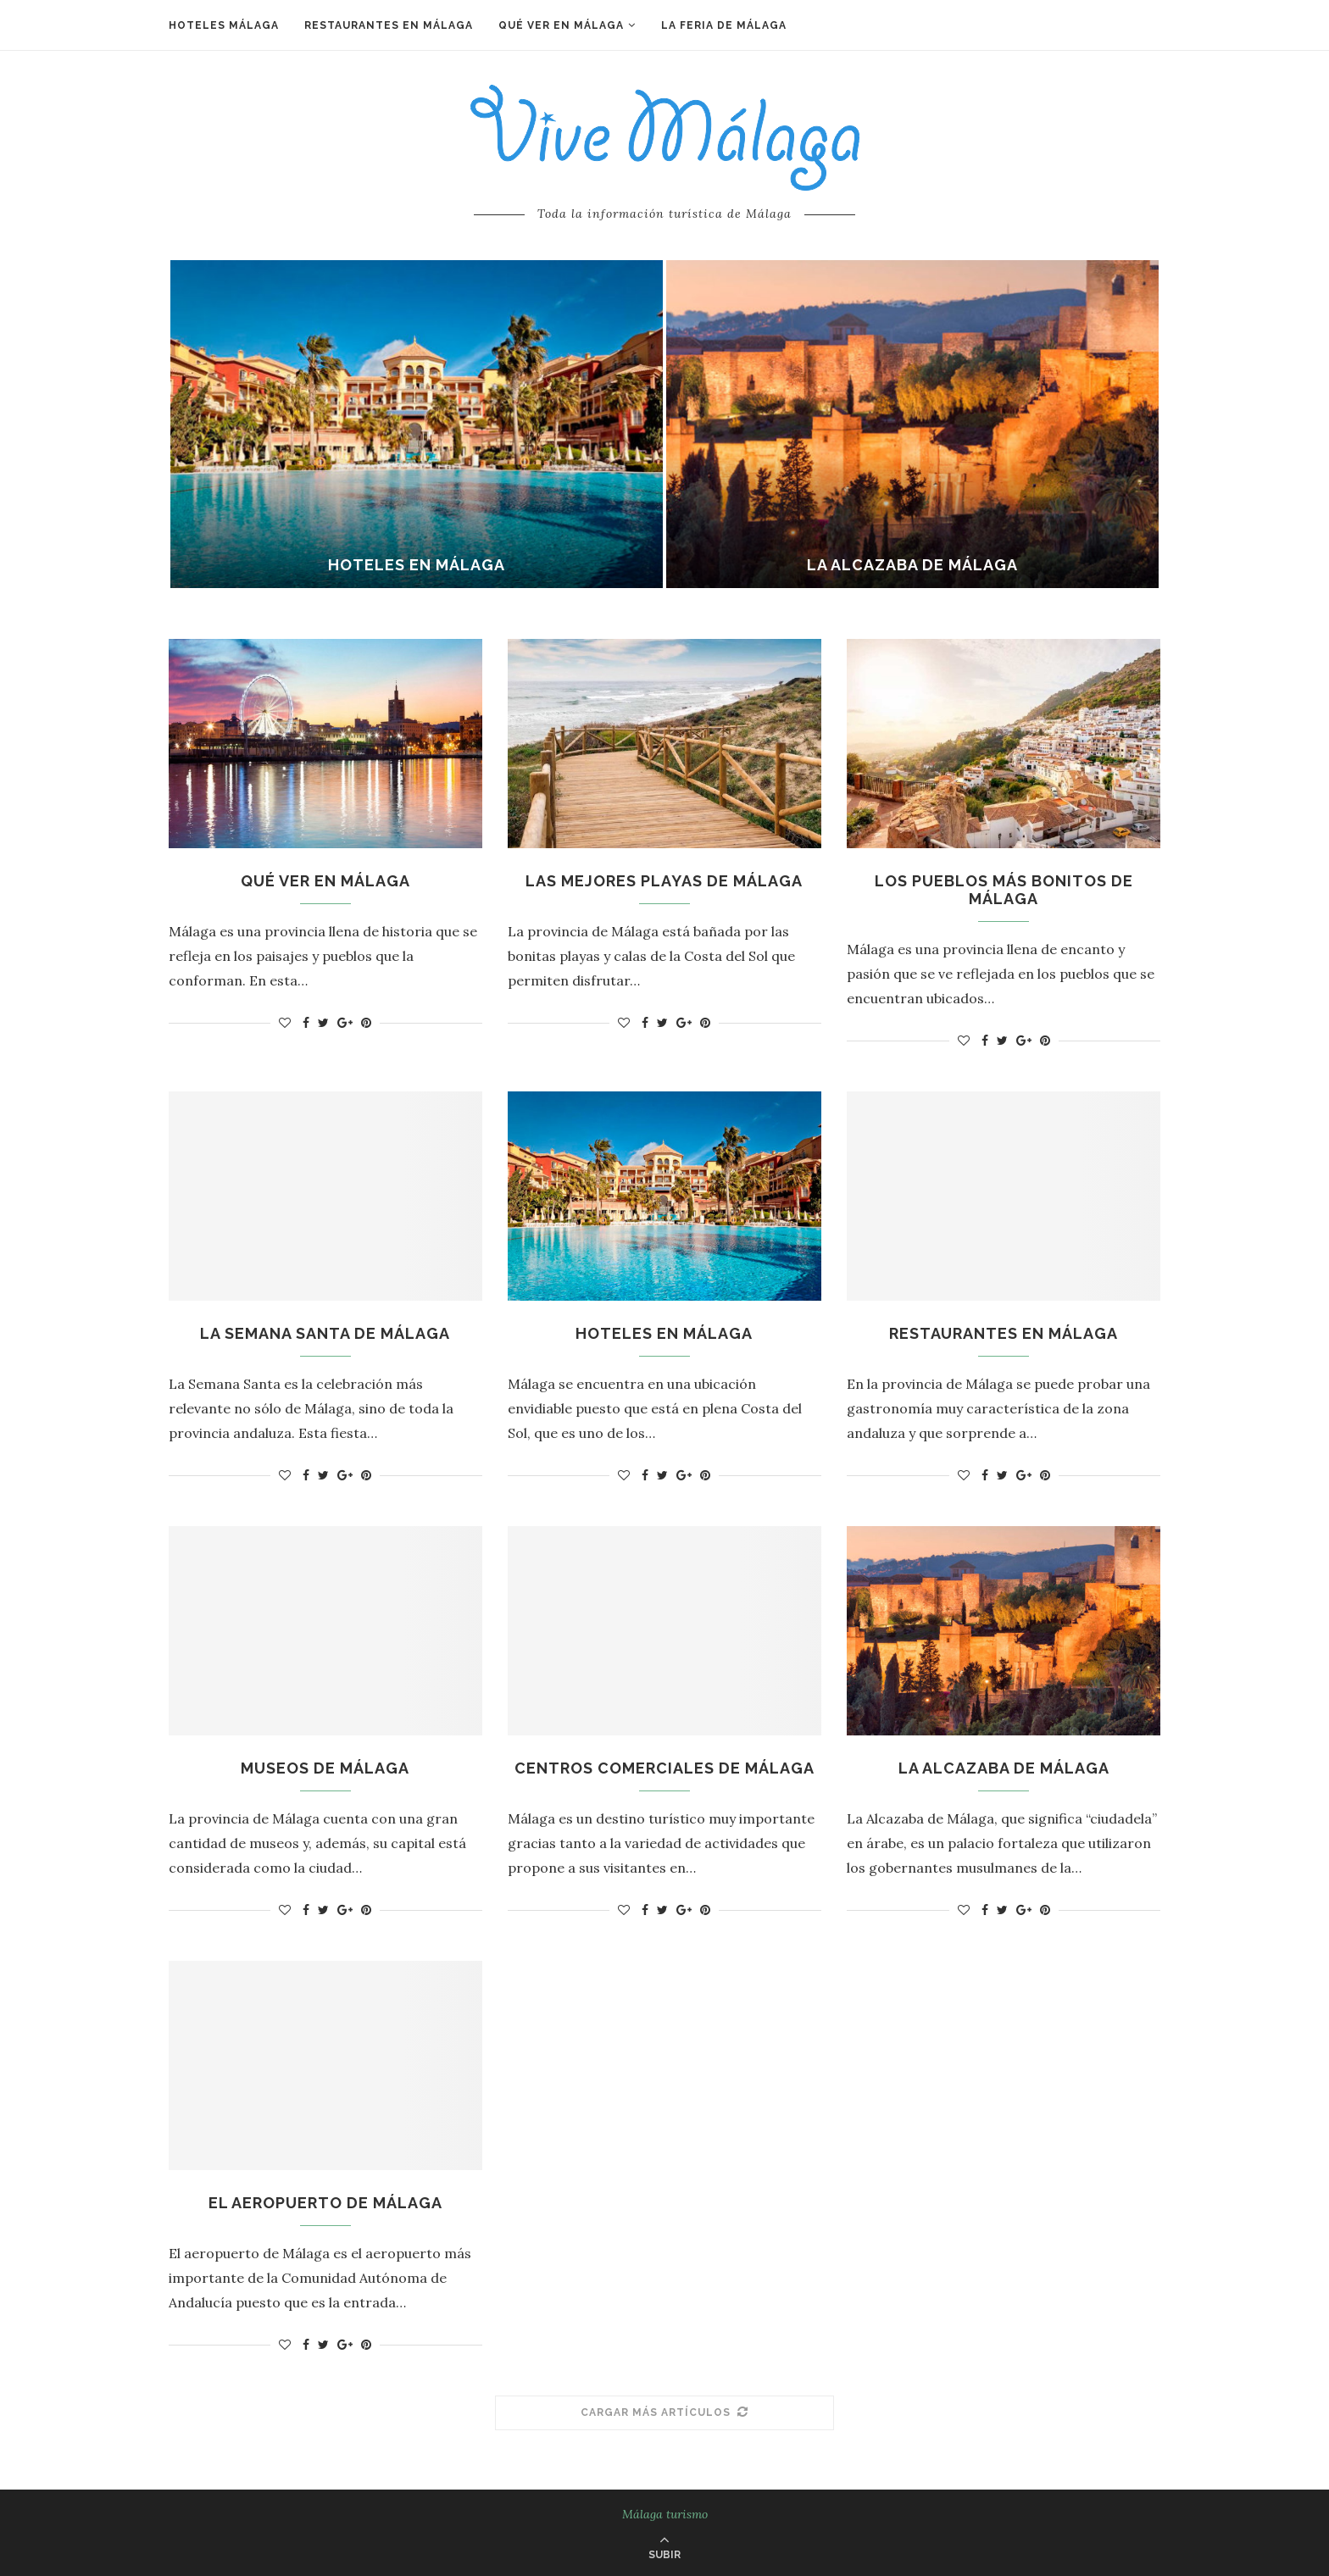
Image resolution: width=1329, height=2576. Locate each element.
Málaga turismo (665, 2514)
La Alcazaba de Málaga (912, 565)
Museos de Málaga (325, 1768)
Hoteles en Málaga (416, 565)
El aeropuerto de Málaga (325, 2203)
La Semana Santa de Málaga (325, 1333)
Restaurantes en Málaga (388, 25)
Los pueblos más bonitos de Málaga (1004, 890)
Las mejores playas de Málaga (664, 881)
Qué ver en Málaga (561, 25)
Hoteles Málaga (224, 25)
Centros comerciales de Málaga (664, 1768)
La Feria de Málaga (724, 25)
